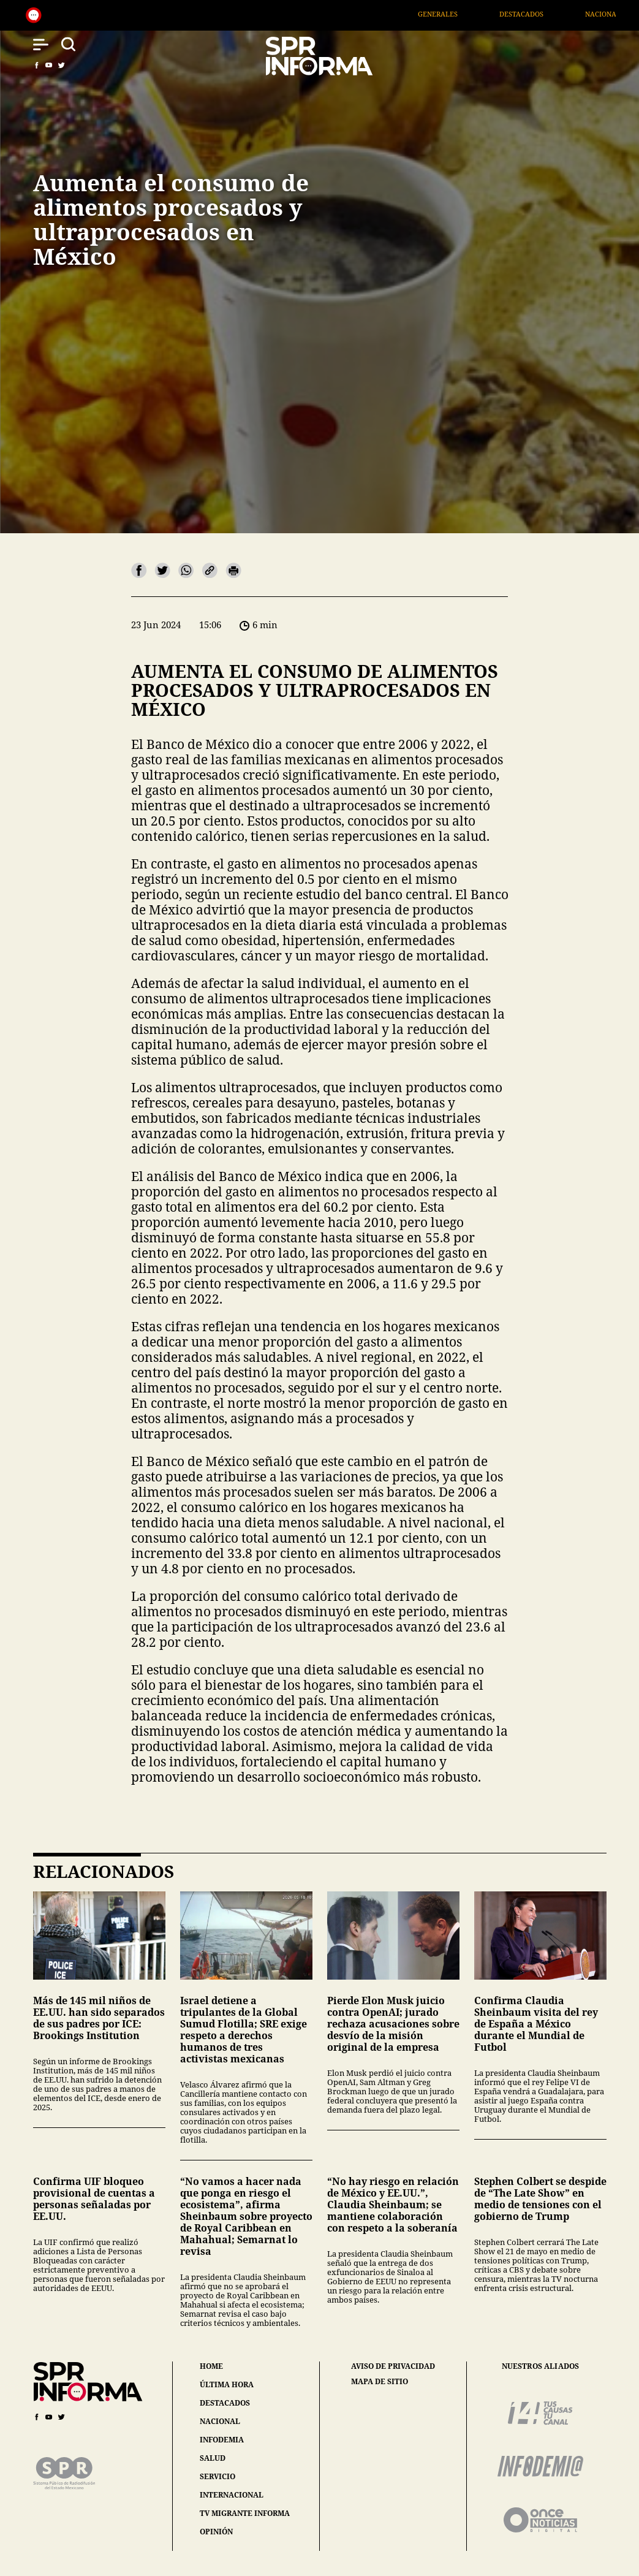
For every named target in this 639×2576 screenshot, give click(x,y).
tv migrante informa (245, 2513)
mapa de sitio (379, 2382)
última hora (227, 2384)
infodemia (222, 2439)
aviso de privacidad (393, 2366)
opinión (216, 2531)
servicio (217, 2476)
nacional (220, 2421)
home (211, 2366)
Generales (458, 13)
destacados (225, 2403)
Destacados (542, 13)
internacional (231, 2495)
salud (212, 2458)
